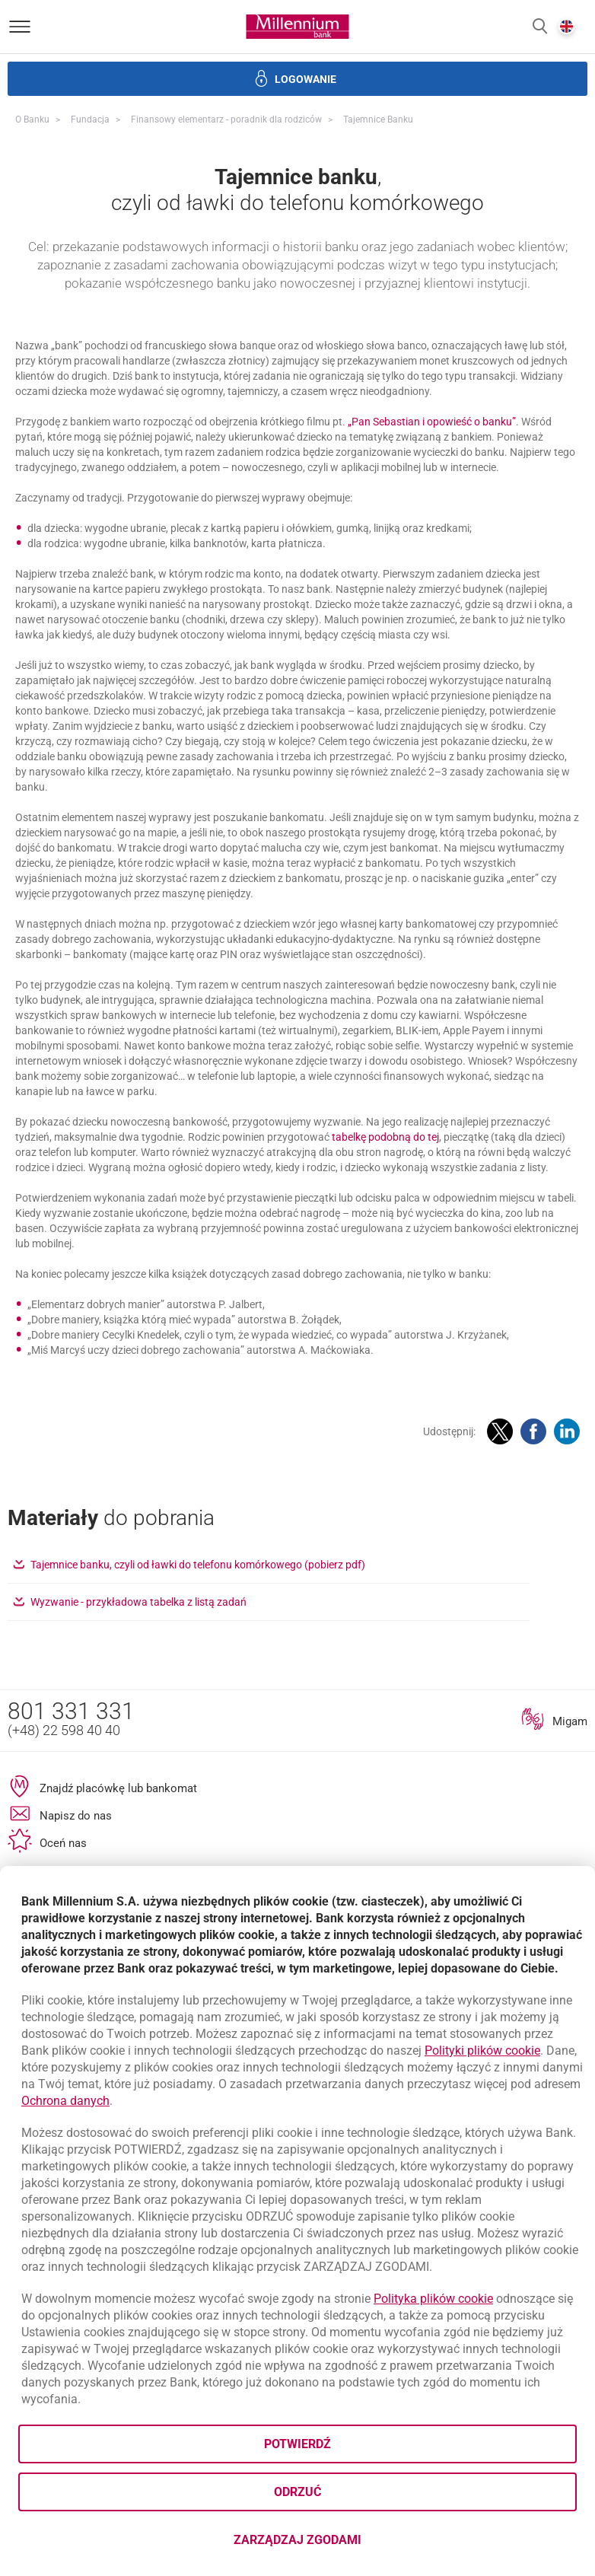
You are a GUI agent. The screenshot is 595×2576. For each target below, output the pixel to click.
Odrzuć (297, 2492)
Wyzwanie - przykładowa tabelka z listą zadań (200, 1739)
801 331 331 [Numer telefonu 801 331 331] (71, 1849)
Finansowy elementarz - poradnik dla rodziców (226, 119)
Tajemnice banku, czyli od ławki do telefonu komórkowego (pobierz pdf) (259, 1701)
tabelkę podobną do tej (385, 1275)
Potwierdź (297, 2444)
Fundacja (90, 119)
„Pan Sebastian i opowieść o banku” (432, 559)
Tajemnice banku (378, 119)
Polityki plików (482, 2050)
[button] (540, 27)
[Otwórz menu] (20, 26)
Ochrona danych (65, 2101)
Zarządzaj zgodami (358, 2544)
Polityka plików (433, 2298)
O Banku (32, 119)
